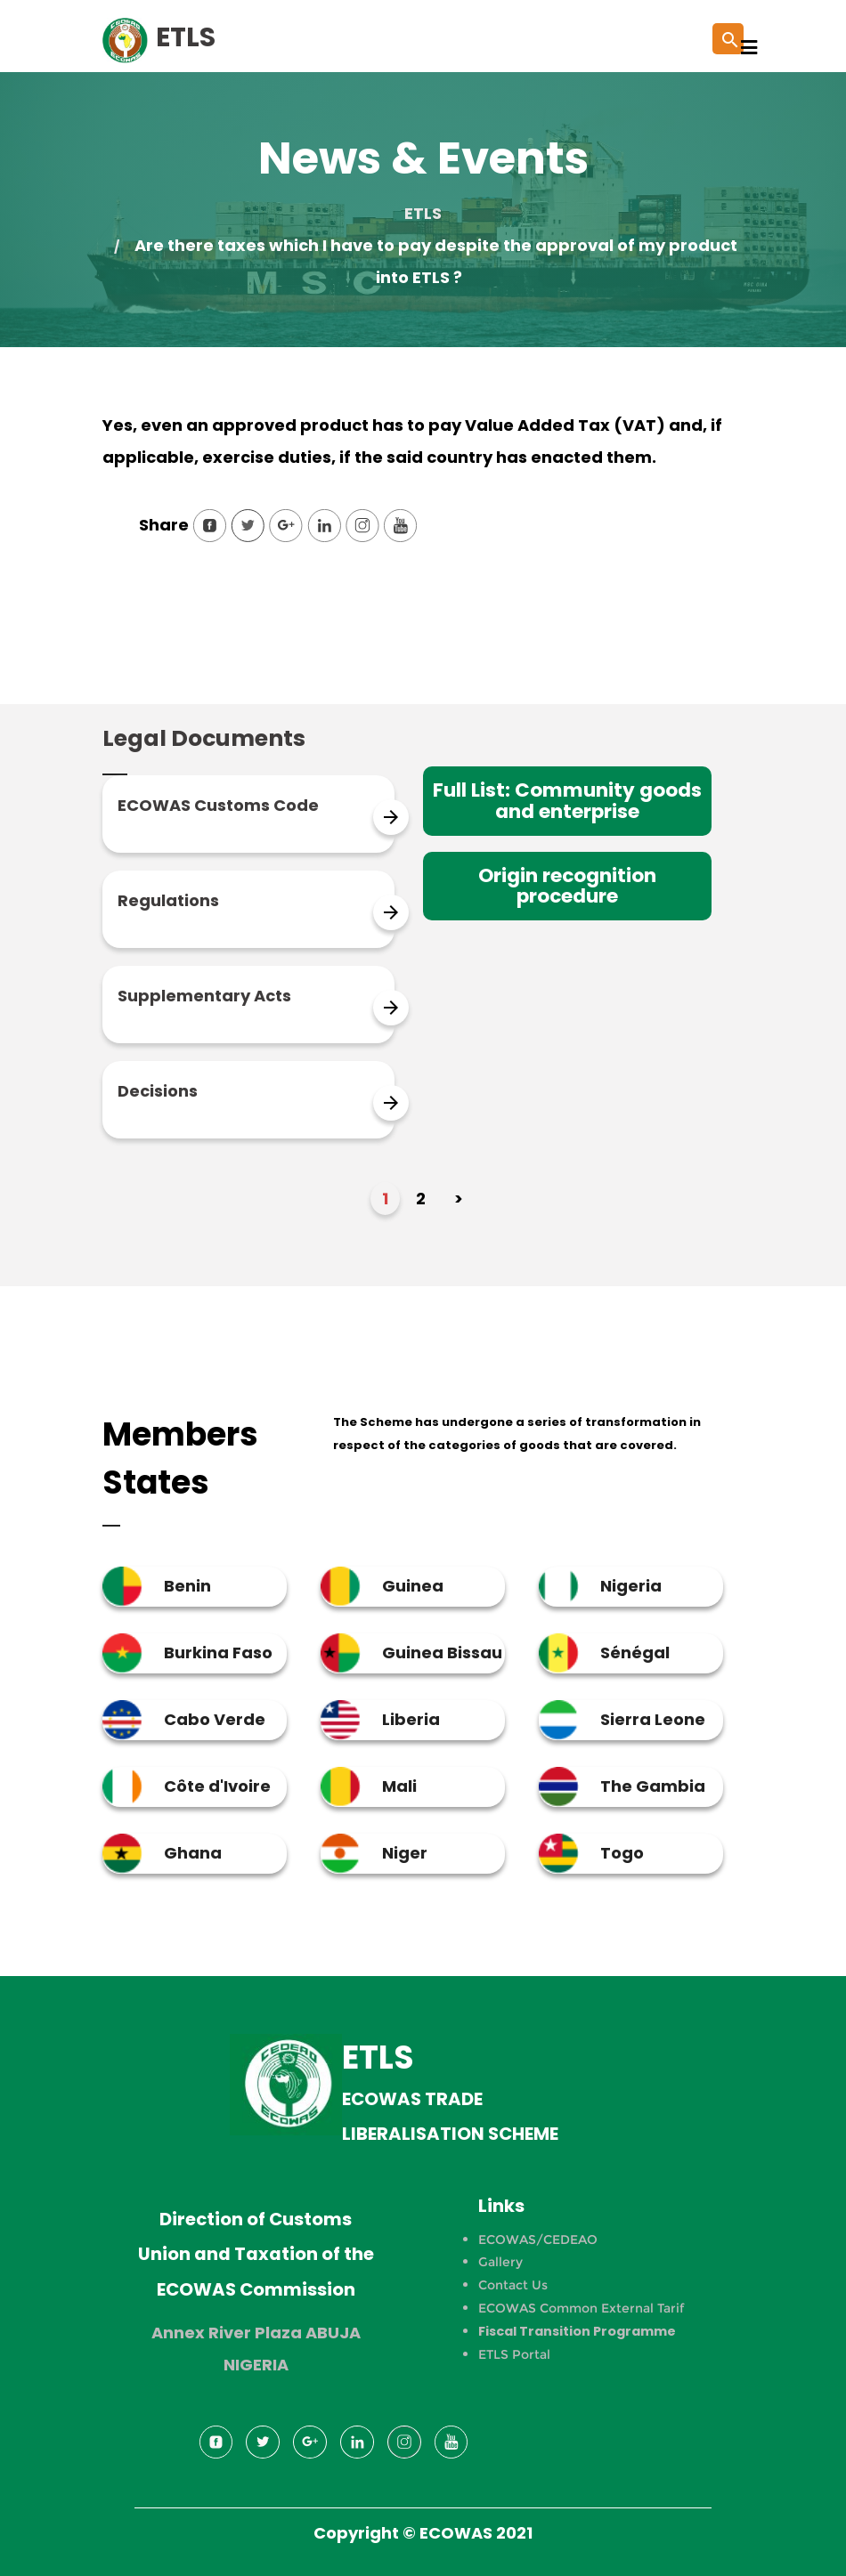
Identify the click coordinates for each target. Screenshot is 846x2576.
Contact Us (513, 2285)
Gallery (500, 2262)
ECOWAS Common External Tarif (581, 2308)
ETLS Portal (514, 2354)
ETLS (423, 213)
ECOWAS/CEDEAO (538, 2240)
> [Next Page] (458, 1198)
